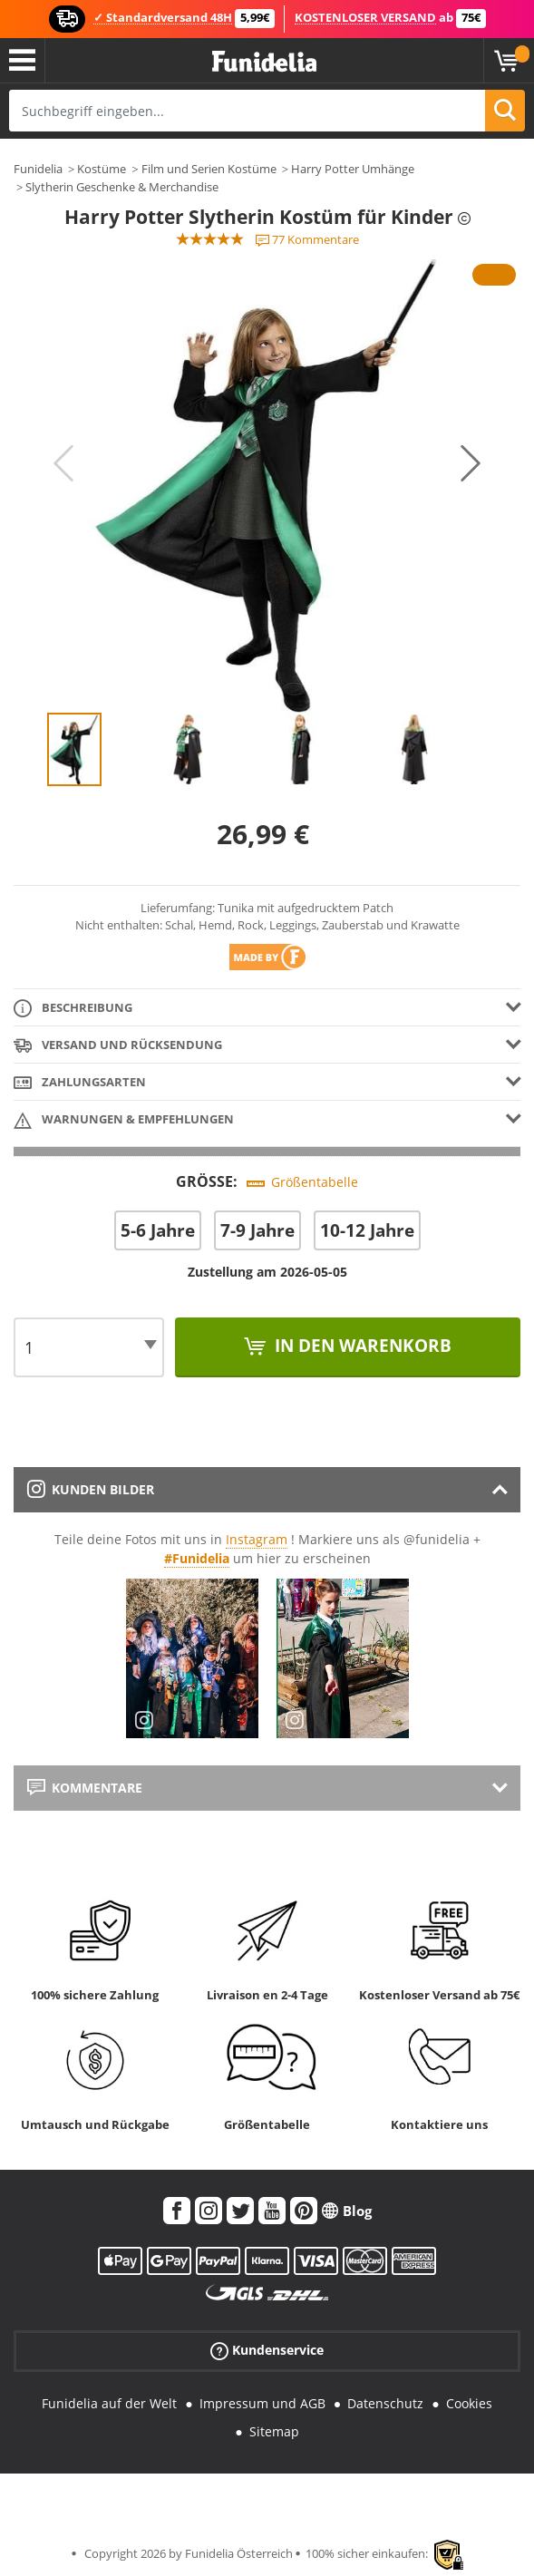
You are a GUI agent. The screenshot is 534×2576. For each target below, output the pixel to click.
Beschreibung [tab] (73, 1008)
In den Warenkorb (360, 1345)
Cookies (469, 2403)
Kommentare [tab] (84, 1787)
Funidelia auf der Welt (109, 2403)
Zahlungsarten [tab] (80, 1083)
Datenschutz (385, 2403)
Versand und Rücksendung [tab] (118, 1045)
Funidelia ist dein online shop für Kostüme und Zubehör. (264, 62)
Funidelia (38, 168)
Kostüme (101, 168)
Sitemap (274, 2431)
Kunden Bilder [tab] (90, 1489)
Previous (63, 463)
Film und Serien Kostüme (209, 168)
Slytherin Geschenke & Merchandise (121, 187)
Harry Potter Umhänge (352, 168)
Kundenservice (267, 2350)
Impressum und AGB (262, 2403)
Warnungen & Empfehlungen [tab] (124, 1120)
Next (470, 463)
